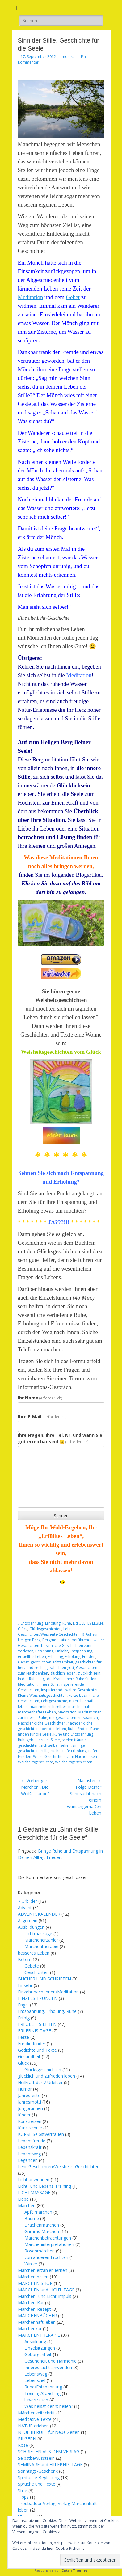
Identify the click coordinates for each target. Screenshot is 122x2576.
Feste (23, 2037)
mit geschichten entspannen (73, 1717)
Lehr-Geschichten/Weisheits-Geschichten (49, 1631)
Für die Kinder (31, 2043)
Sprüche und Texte (36, 2484)
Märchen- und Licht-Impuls (44, 2296)
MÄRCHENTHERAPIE (39, 2335)
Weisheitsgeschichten (73, 1762)
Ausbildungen (31, 1927)
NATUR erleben (33, 2426)
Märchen (27, 2205)
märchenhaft (79, 1706)
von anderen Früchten (46, 2257)
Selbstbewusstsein (36, 2458)
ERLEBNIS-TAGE (34, 2031)
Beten (24, 1959)
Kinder (24, 2115)
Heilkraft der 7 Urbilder (40, 2082)
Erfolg (24, 2018)
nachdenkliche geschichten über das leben (55, 1726)
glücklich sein (89, 1673)
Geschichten (36, 1972)
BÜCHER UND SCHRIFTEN (44, 1979)
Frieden (88, 1656)
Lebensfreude (31, 2141)
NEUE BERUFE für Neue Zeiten (49, 2432)
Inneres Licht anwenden (48, 2367)
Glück (22, 1628)
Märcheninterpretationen (49, 2244)
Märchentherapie (41, 1946)
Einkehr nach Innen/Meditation (48, 1992)
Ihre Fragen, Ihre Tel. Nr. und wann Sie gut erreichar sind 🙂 (60, 1438)
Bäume (31, 2218)
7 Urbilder (27, 1901)
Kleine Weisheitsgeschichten (42, 1695)
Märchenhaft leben (37, 2322)
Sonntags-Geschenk (38, 2471)
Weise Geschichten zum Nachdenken (65, 1756)
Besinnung (44, 1651)
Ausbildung (35, 2341)
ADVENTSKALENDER (39, 1914)
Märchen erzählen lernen (42, 2270)
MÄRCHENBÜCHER (37, 2315)
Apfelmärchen (38, 2212)
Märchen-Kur (31, 2303)
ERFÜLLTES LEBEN (88, 1623)
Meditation (30, 297)
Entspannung (81, 1651)
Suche (55, 1751)
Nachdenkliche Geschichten (42, 1723)
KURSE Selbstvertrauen (41, 2134)
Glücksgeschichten (45, 1628)
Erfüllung (55, 1656)
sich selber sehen (55, 1745)
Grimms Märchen (41, 2231)
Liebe (23, 2199)
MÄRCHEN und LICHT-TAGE (46, 2290)
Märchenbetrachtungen (47, 2238)
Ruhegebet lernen (33, 1739)
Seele (55, 1739)
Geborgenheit (38, 2354)
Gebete (31, 1966)
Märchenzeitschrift (36, 2413)
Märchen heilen (33, 2277)
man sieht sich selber (48, 1706)
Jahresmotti (29, 2102)
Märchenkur (30, 2328)
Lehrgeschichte (54, 1701)
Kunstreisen (29, 2121)
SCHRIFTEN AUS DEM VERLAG (48, 2451)
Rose (23, 2445)
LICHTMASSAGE (34, 2192)
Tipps (23, 2497)
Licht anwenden (33, 2179)
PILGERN (27, 2439)
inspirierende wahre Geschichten (70, 1689)
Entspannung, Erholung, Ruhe (46, 1623)
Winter (30, 2264)
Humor (25, 2089)
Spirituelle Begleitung (39, 2477)
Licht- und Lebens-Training (44, 2186)
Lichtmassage (38, 1933)
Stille (44, 1751)
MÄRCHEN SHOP (35, 2283)
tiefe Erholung (74, 1751)
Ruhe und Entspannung (73, 1734)
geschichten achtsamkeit (52, 1662)
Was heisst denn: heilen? (48, 2406)
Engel (23, 2005)
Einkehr (61, 1651)
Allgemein (27, 1920)
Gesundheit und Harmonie (50, 2361)
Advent (25, 1907)
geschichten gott (59, 1667)
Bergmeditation (56, 1639)
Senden (61, 1516)
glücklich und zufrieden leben (46, 2076)
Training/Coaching (42, 2393)
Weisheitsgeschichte (35, 1762)
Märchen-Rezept (34, 2309)
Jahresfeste (29, 2095)
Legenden (28, 2160)
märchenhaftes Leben (37, 1712)
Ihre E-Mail (42, 1417)
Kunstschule (30, 2128)
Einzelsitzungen (39, 2348)
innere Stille (49, 1684)
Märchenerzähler (41, 1940)
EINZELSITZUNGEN (37, 1998)
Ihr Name (40, 1398)
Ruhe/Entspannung (43, 2387)
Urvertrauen (36, 2400)
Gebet (73, 297)
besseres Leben (33, 1953)
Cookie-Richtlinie (70, 2548)
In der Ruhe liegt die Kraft (40, 1678)
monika (68, 56)
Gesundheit (29, 2056)
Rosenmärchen (39, 2251)
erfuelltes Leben (32, 1656)
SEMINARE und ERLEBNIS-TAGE (50, 2464)
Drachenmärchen (41, 2225)
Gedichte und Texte (37, 2050)
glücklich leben (63, 1673)
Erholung (72, 1656)
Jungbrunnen (30, 2108)
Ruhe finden (78, 1728)
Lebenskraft (30, 2147)
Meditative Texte (35, 2419)
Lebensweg (29, 2154)
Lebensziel (34, 2380)
